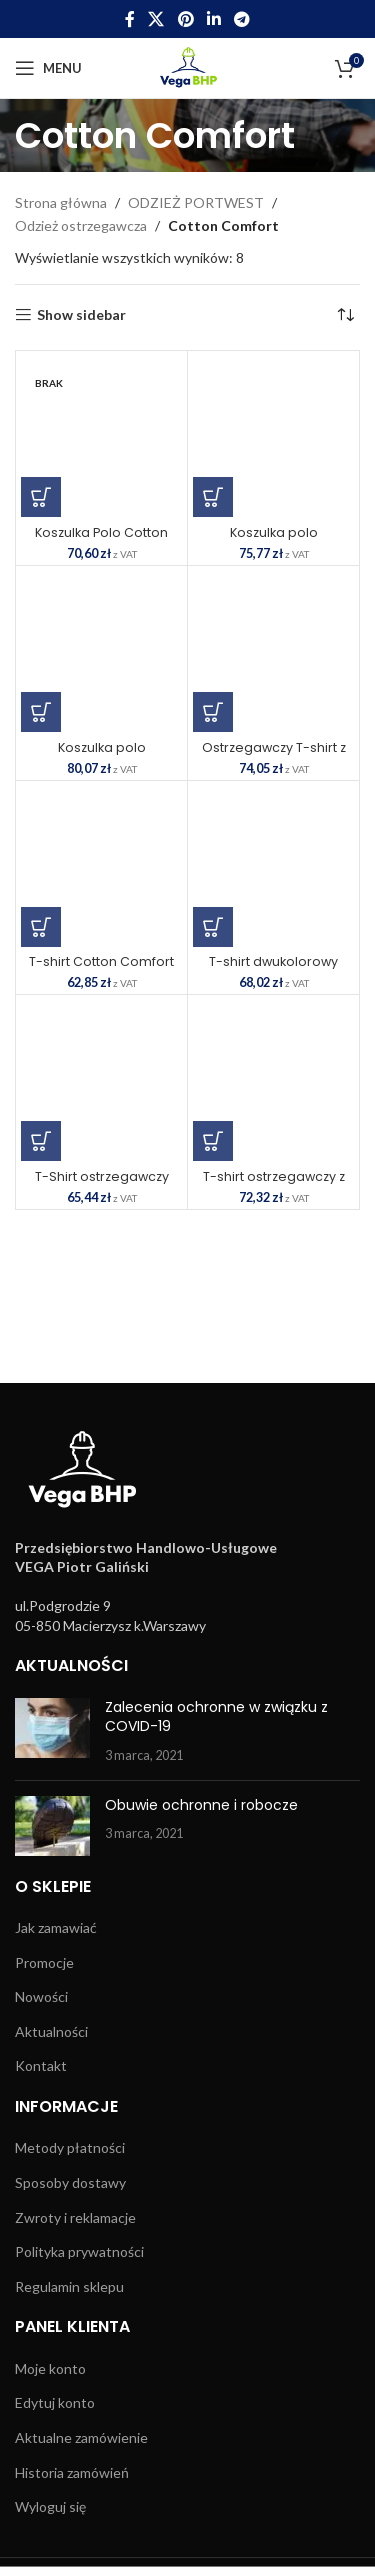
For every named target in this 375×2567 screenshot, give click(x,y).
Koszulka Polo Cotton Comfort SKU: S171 (101, 540)
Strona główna (61, 202)
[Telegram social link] (241, 19)
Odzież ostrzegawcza (81, 225)
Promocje (44, 1962)
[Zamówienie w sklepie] (345, 315)
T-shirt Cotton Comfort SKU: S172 (101, 969)
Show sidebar (81, 315)
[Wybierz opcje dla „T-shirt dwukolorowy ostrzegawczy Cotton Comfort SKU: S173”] (213, 927)
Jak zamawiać (56, 1927)
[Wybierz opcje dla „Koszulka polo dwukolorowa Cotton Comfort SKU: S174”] (213, 497)
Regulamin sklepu (69, 2286)
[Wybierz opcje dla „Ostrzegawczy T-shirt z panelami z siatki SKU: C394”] (213, 712)
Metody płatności (70, 2147)
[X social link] (156, 19)
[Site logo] (187, 66)
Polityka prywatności (79, 2251)
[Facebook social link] (129, 19)
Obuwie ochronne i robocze (201, 1805)
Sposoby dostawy (70, 2182)
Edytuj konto (55, 2402)
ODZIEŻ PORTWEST (196, 202)
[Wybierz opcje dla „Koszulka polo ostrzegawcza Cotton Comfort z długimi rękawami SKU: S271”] (41, 712)
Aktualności (51, 2031)
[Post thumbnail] (52, 1731)
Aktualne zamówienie (81, 2437)
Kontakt (41, 2065)
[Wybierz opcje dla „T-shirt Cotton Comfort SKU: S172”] (41, 927)
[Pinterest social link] (185, 19)
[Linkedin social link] (213, 19)
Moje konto (50, 2368)
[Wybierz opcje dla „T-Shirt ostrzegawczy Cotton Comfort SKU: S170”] (41, 1141)
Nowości (41, 1996)
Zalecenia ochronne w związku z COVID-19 (216, 1717)
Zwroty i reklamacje (75, 2217)
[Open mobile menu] (48, 68)
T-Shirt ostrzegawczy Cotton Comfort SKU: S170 (102, 1184)
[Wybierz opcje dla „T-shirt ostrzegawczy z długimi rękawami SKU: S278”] (213, 1141)
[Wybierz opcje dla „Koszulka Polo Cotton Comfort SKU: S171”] (41, 497)
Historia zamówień (72, 2472)
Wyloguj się (50, 2506)
